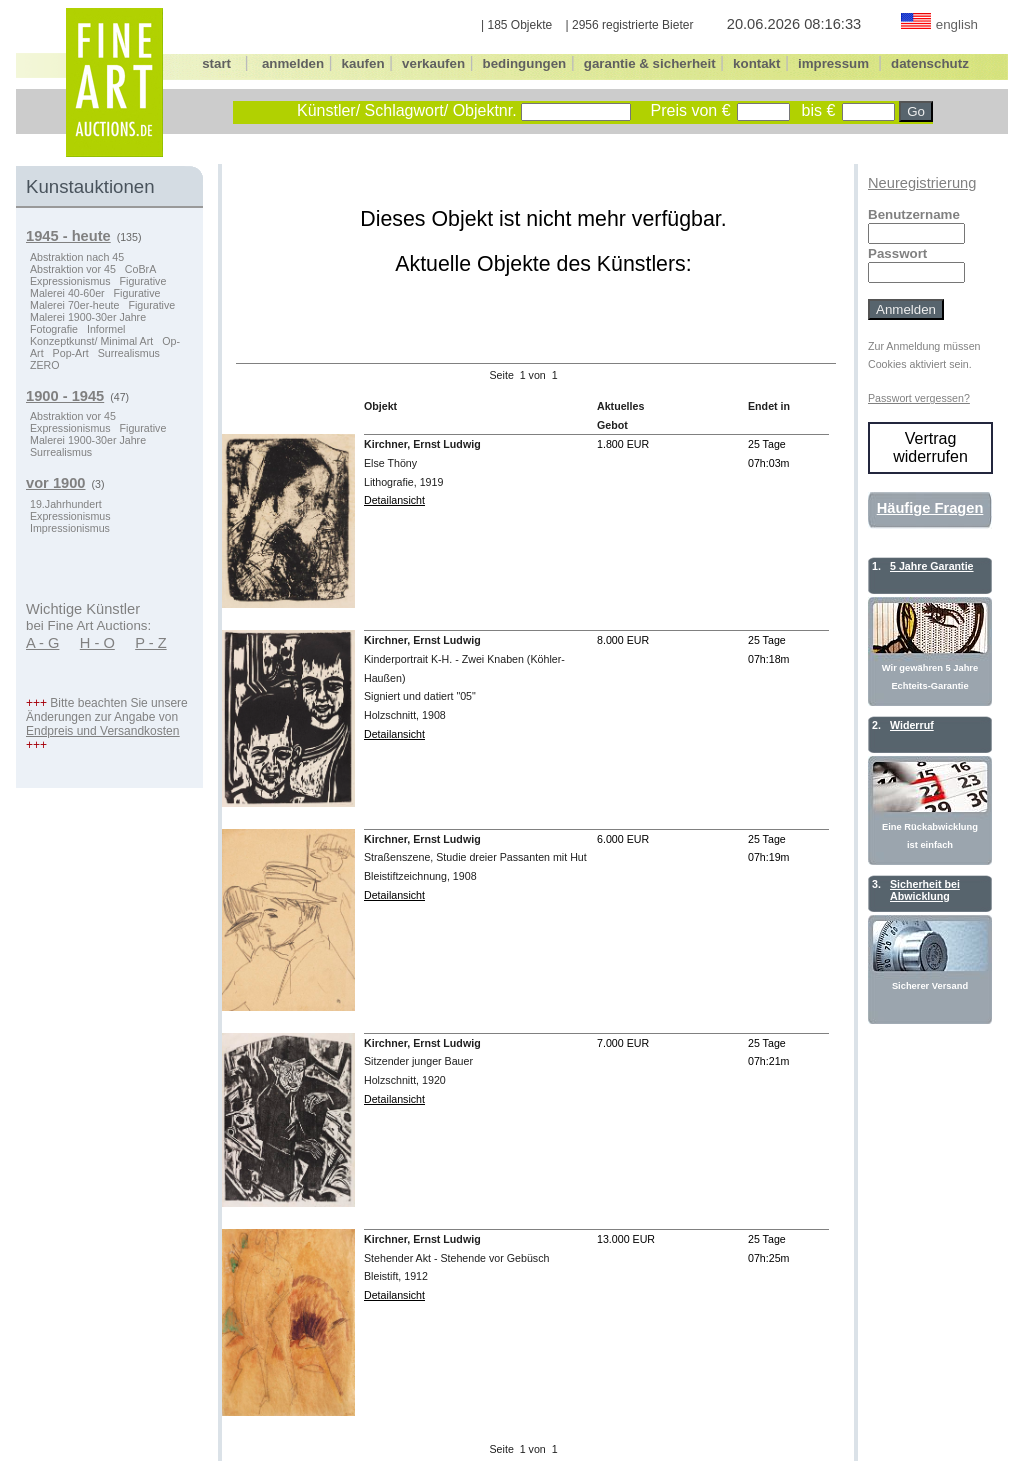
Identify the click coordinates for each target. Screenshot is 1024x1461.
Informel (106, 329)
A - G (42, 643)
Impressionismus (70, 528)
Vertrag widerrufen (930, 447)
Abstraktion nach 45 (77, 257)
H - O (97, 643)
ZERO (45, 365)
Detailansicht (394, 500)
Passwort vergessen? (919, 398)
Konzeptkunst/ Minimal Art (91, 341)
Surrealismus (129, 353)
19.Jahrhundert (66, 504)
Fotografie (54, 329)
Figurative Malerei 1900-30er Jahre (102, 311)
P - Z (151, 643)
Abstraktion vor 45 (73, 269)
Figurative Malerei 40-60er (98, 287)
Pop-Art (71, 353)
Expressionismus (70, 281)
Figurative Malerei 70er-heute (95, 299)
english (957, 24)
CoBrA (140, 269)
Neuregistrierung (922, 183)
